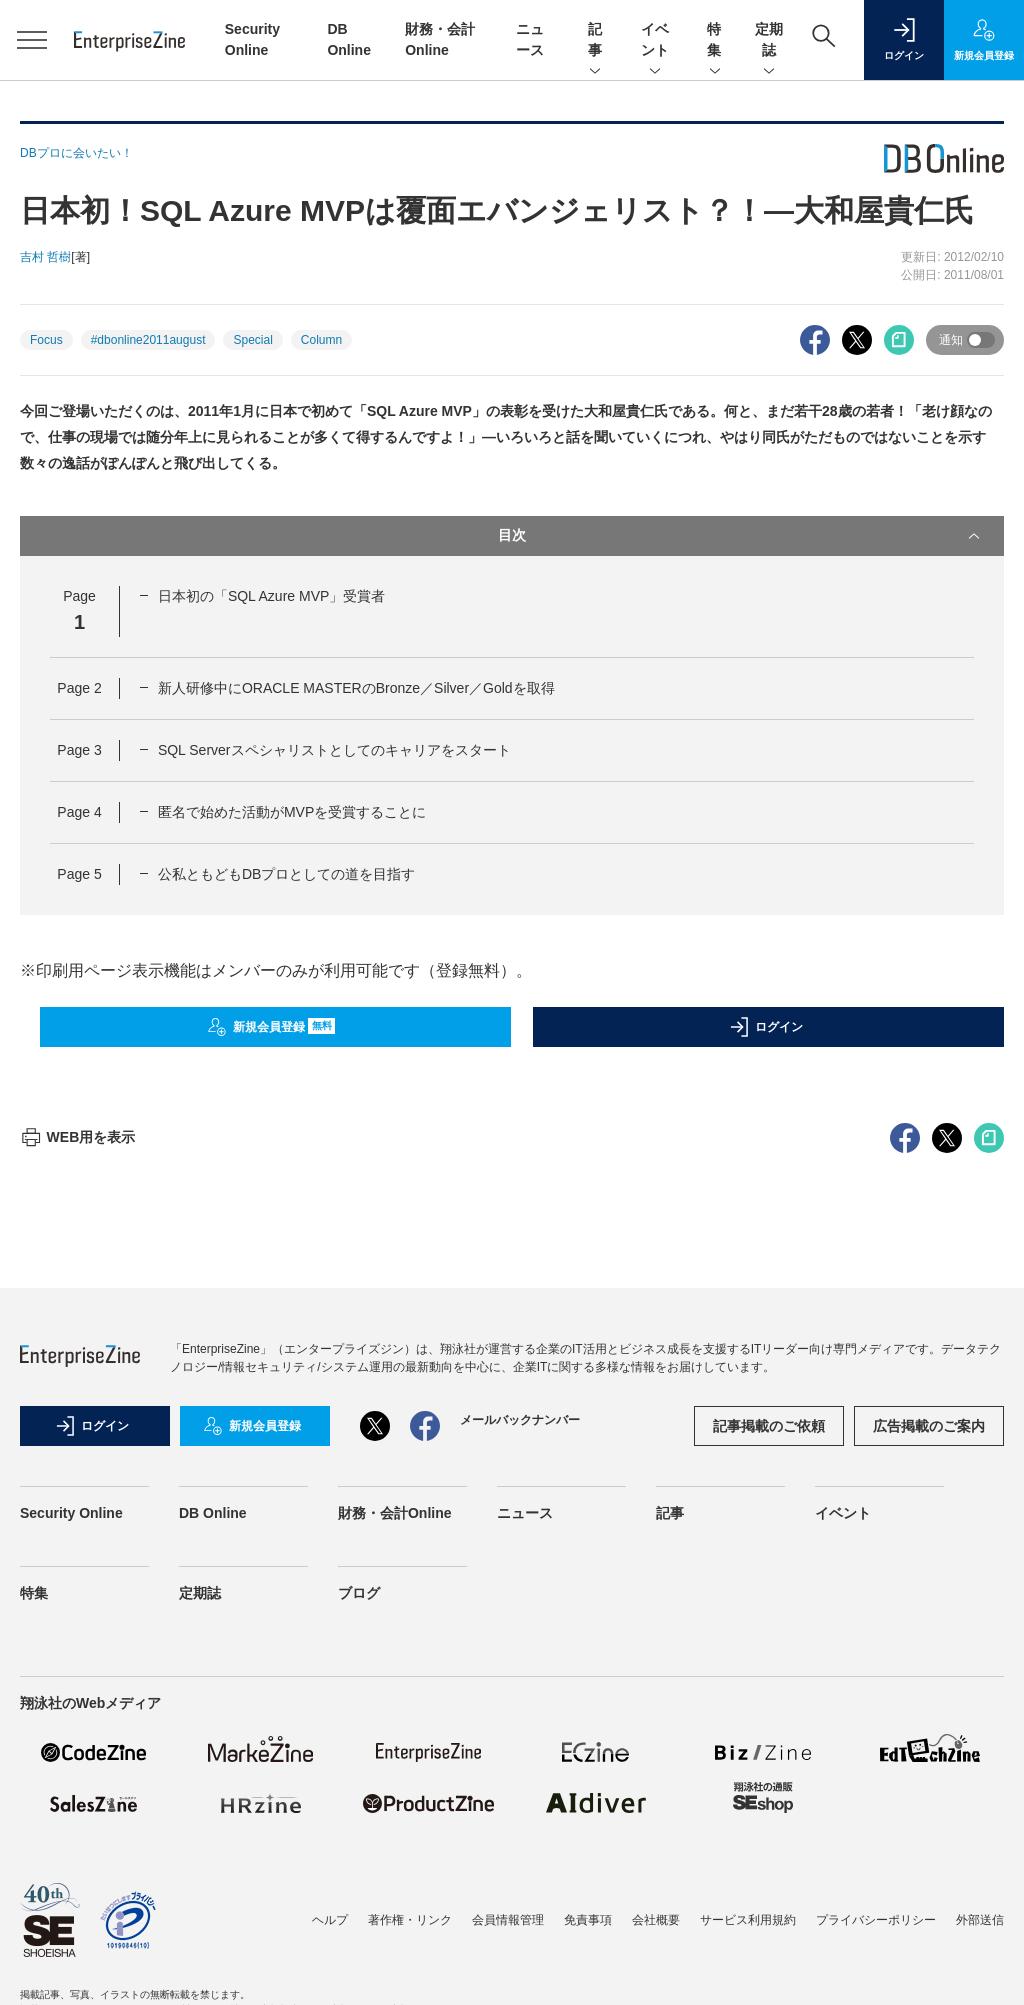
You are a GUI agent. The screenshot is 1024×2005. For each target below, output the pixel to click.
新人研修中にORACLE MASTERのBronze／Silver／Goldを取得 (356, 688)
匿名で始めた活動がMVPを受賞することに (292, 812)
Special (252, 340)
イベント (655, 41)
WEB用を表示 (77, 1497)
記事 (595, 41)
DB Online (213, 1873)
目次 (741, 536)
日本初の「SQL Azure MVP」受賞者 (271, 596)
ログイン (766, 1027)
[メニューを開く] (32, 40)
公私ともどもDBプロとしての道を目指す (286, 874)
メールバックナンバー (520, 1780)
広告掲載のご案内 (929, 1786)
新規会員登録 (271, 1027)
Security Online (71, 1873)
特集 (715, 41)
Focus (46, 340)
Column (321, 340)
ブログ (359, 1953)
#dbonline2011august (148, 340)
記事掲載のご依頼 (769, 1786)
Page (79, 688)
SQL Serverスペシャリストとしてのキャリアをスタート (334, 750)
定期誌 (769, 41)
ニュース (525, 1873)
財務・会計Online (395, 1873)
